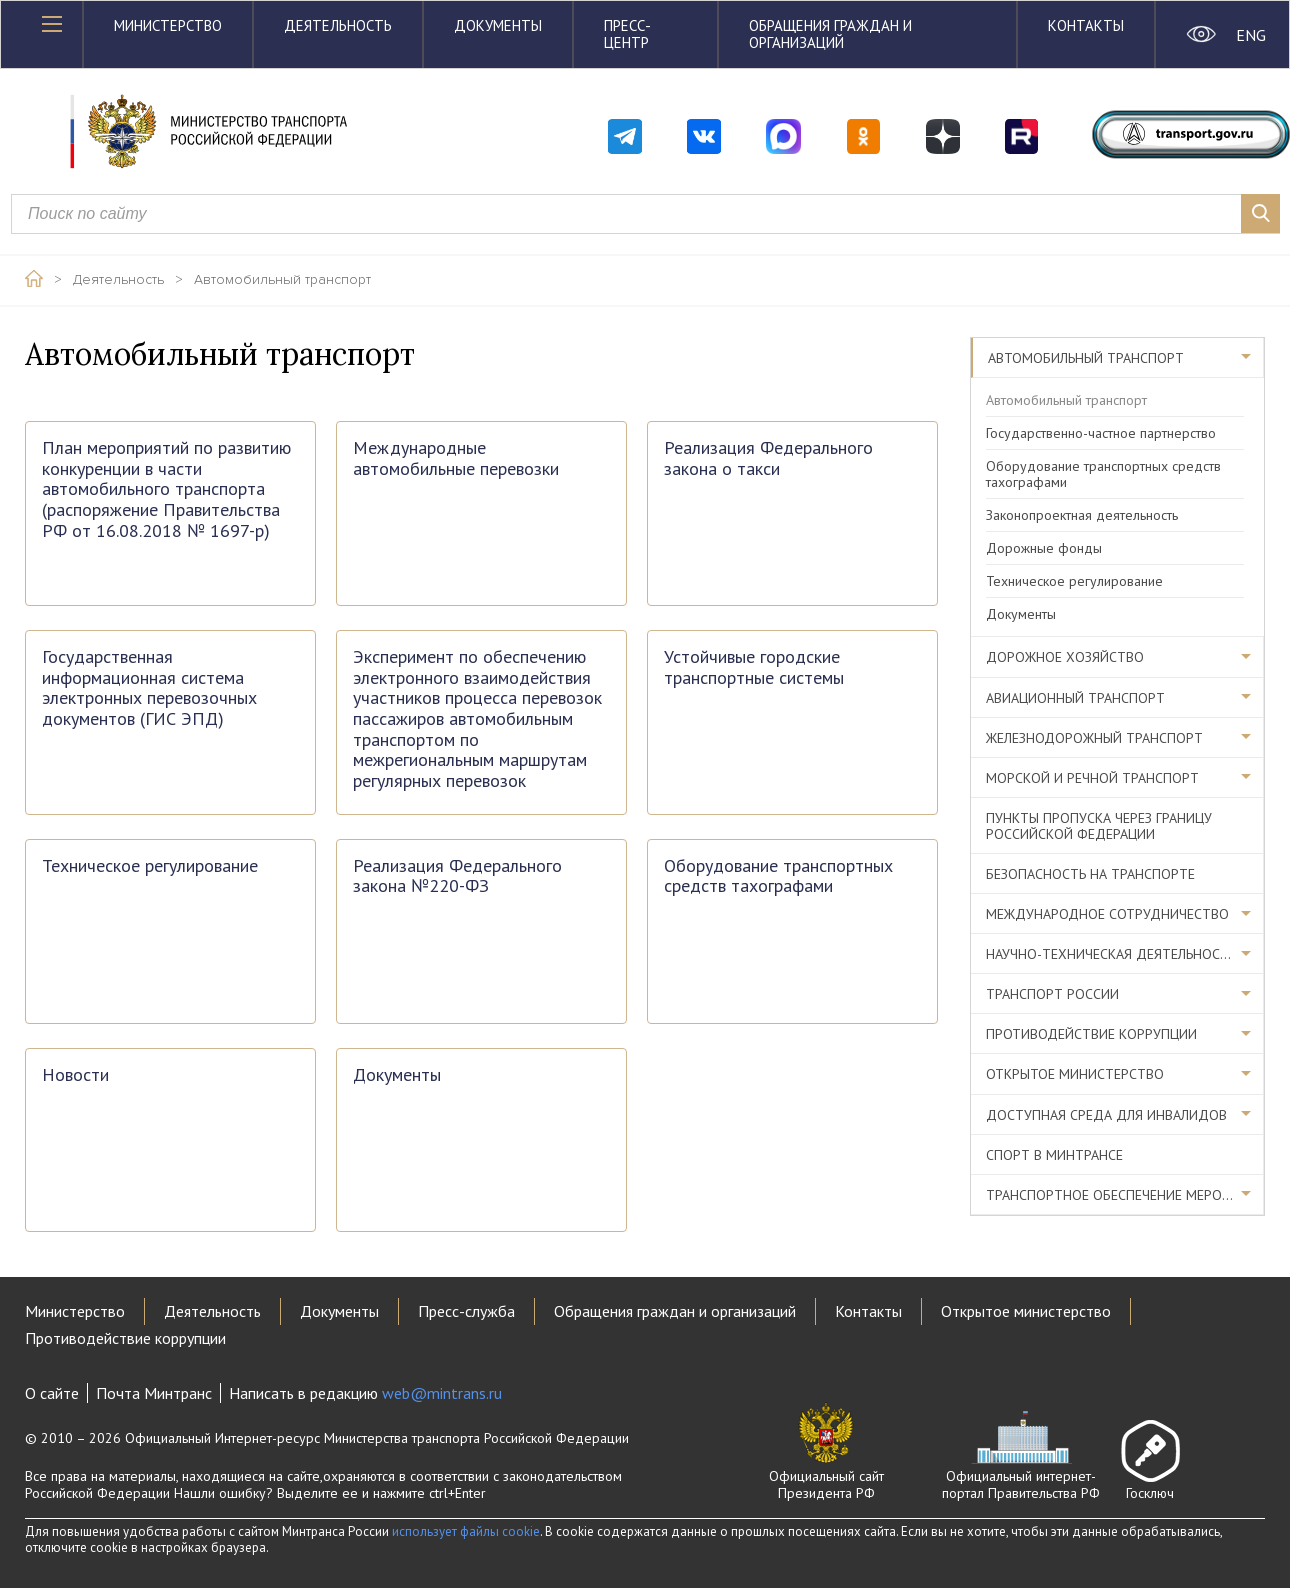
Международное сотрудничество (1107, 914)
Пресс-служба (466, 1311)
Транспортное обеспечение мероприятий (1125, 1195)
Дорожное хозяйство (1065, 657)
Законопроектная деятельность (1082, 515)
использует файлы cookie (466, 1531)
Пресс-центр (627, 34)
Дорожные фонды (1044, 548)
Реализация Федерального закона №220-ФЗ (457, 876)
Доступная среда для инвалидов (1106, 1115)
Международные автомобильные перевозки (456, 458)
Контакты (1086, 25)
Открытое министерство (1075, 1074)
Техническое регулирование (150, 866)
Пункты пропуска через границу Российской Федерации (1099, 826)
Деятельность (338, 25)
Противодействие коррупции (1091, 1034)
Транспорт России (1052, 994)
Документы (498, 25)
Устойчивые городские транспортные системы (754, 667)
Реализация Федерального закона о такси (768, 458)
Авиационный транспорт (1075, 698)
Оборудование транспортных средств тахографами (778, 876)
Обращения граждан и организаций (830, 34)
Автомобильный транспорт (282, 280)
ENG (1250, 35)
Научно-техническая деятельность (1111, 954)
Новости (75, 1075)
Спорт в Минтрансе (1054, 1155)
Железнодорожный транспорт (1094, 738)
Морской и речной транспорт (1092, 778)
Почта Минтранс (154, 1393)
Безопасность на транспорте (1090, 874)
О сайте (52, 1393)
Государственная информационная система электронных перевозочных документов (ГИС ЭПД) (149, 688)
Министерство (168, 25)
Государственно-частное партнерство (1101, 433)
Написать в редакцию (365, 1393)
